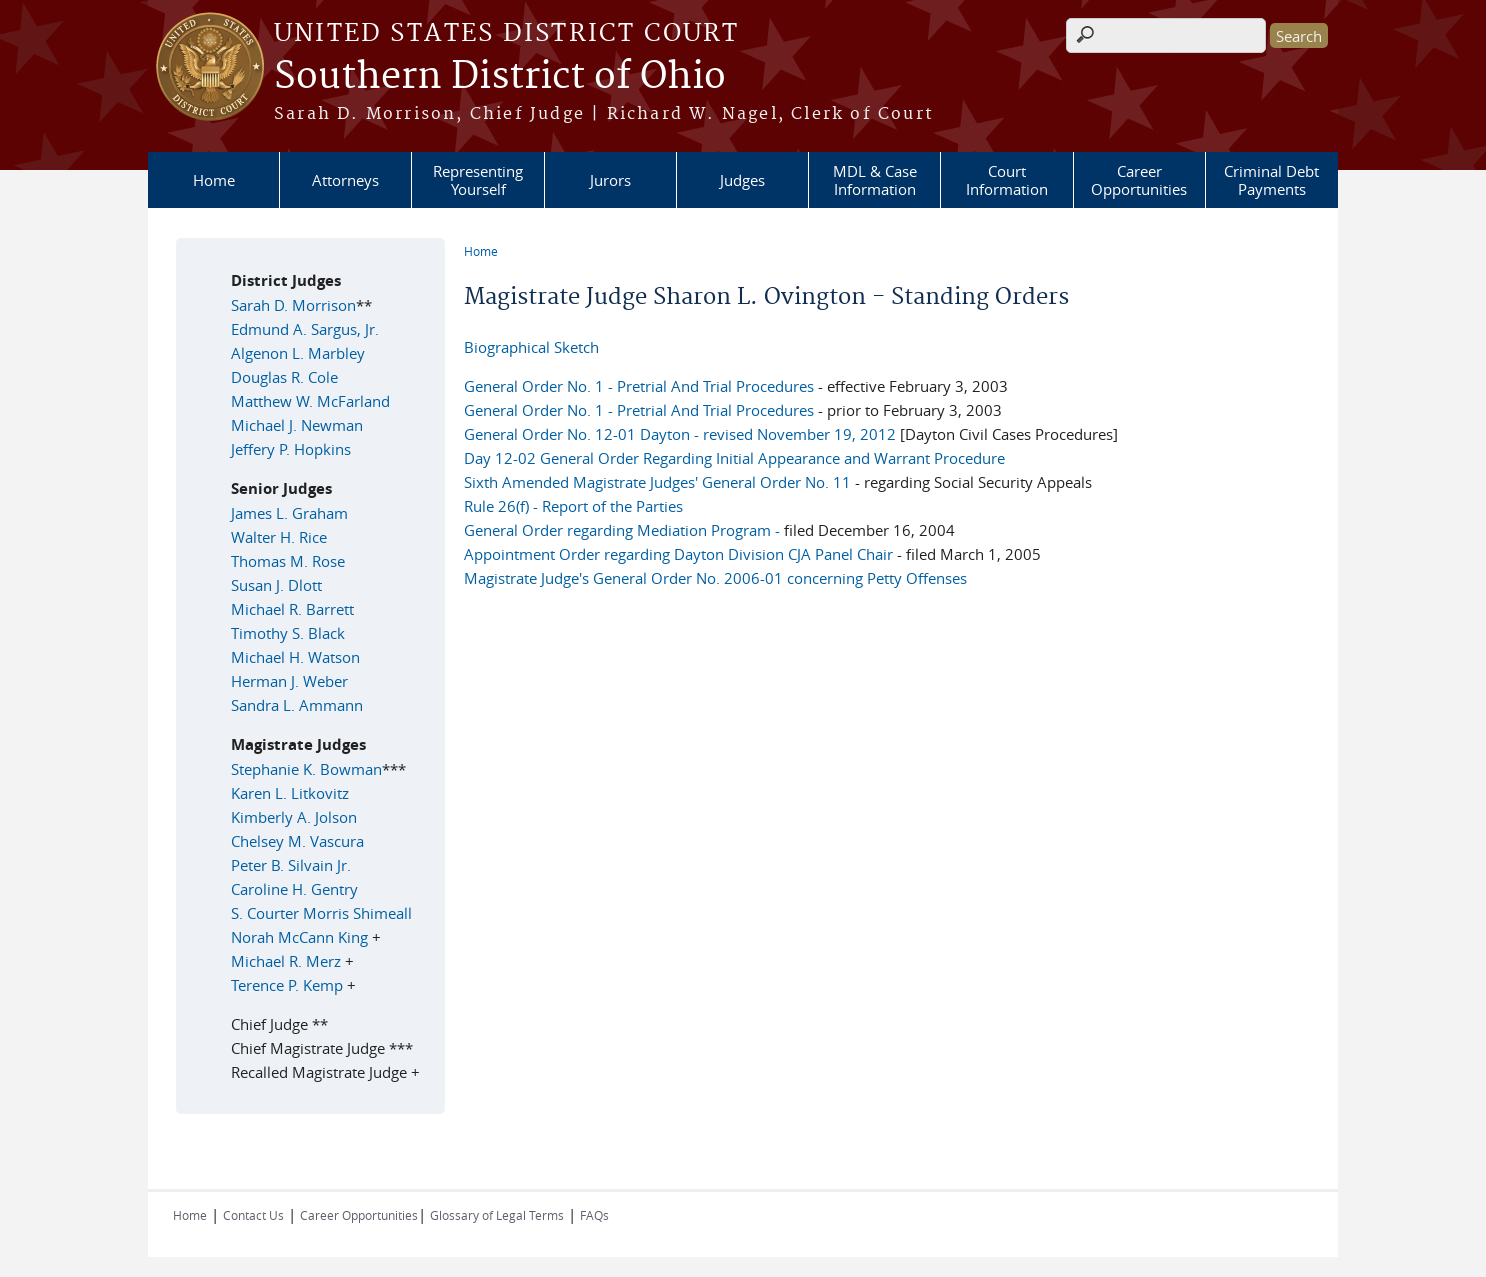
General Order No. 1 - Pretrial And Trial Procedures (639, 386)
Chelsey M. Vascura (297, 841)
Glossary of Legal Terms (497, 1215)
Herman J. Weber (289, 681)
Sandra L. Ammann (297, 705)
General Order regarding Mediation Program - (622, 530)
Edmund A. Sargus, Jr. (305, 329)
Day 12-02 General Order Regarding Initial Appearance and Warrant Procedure (734, 458)
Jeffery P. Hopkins (291, 449)
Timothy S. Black (288, 633)
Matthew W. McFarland (310, 401)
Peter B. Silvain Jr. (291, 865)
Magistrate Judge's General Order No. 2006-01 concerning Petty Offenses (715, 578)
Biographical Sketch (531, 347)
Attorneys (345, 180)
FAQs (594, 1215)
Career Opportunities (1139, 180)
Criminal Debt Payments (1271, 180)
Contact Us (253, 1215)
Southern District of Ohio (500, 77)
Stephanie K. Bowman (306, 769)
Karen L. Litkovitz (290, 793)
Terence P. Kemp (289, 985)
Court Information (1007, 180)
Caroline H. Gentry (294, 889)
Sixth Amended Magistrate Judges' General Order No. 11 (659, 482)
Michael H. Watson (295, 657)
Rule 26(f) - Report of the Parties (573, 506)
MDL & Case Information (875, 180)
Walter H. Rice (279, 537)
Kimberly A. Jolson (294, 817)
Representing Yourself (478, 180)
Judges (742, 180)
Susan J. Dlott (276, 585)
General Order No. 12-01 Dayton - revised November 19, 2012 (680, 434)
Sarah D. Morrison (293, 305)
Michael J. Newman (297, 425)
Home (214, 180)
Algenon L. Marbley (298, 353)
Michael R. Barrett (292, 609)
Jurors (610, 180)
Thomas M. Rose (288, 561)
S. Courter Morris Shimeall (321, 913)
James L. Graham (289, 513)
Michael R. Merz (286, 961)
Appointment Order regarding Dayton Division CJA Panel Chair (680, 554)
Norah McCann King (299, 937)
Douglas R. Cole (284, 377)
